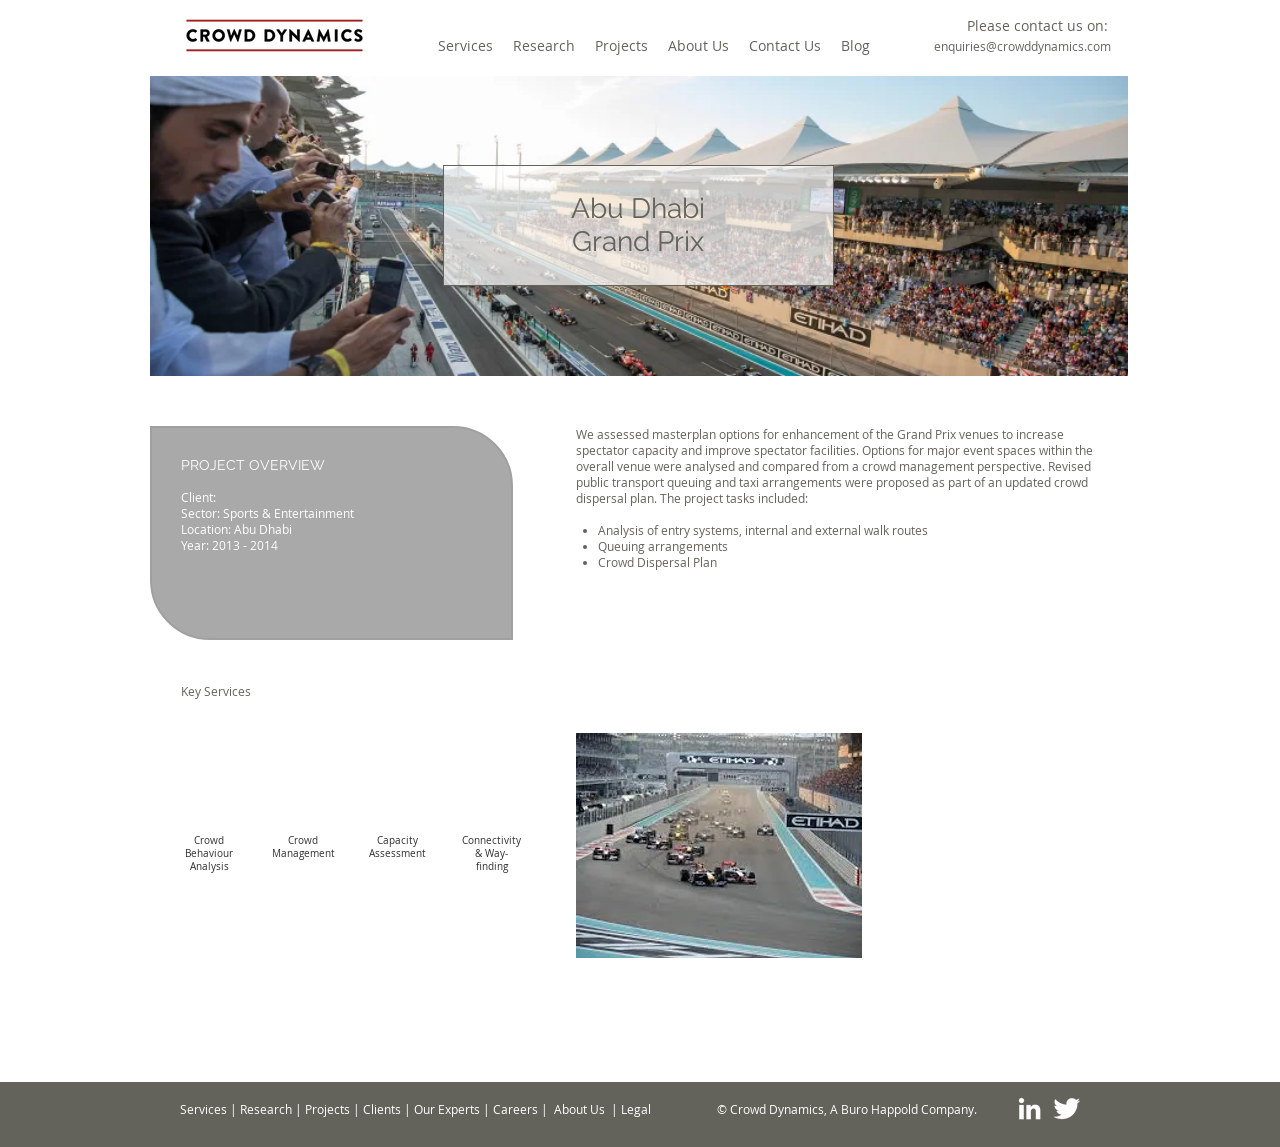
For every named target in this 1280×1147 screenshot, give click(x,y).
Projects (327, 1109)
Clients (382, 1109)
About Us (579, 1109)
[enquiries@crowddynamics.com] (1022, 46)
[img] (209, 816)
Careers (515, 1109)
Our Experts (447, 1109)
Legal (636, 1109)
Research (266, 1109)
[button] (1037, 26)
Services (203, 1109)
